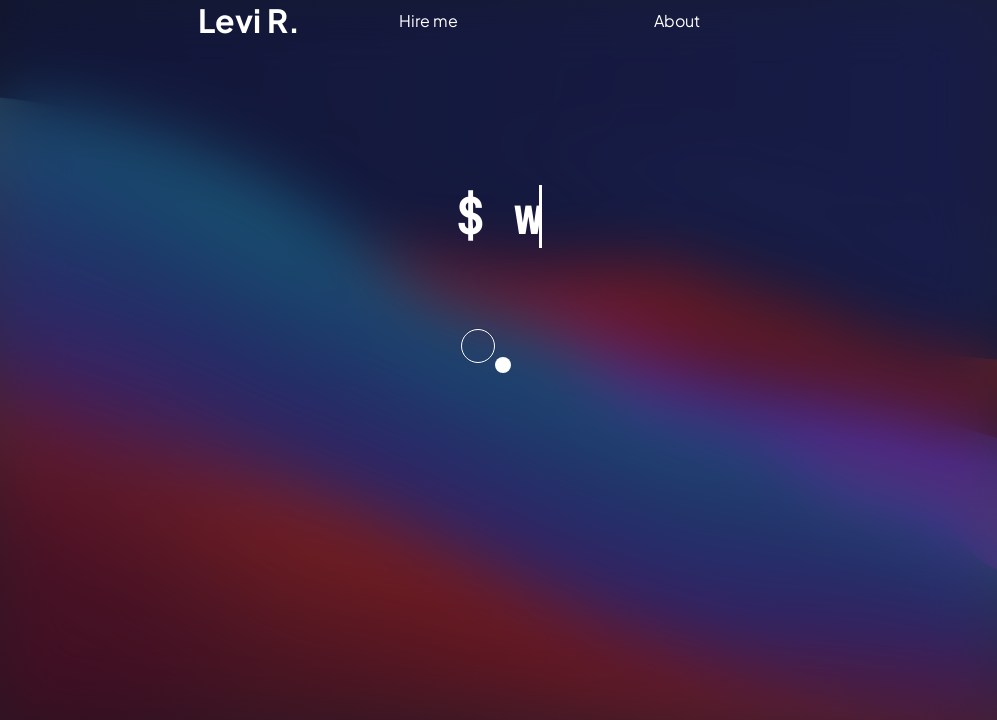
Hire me (428, 20)
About (677, 20)
